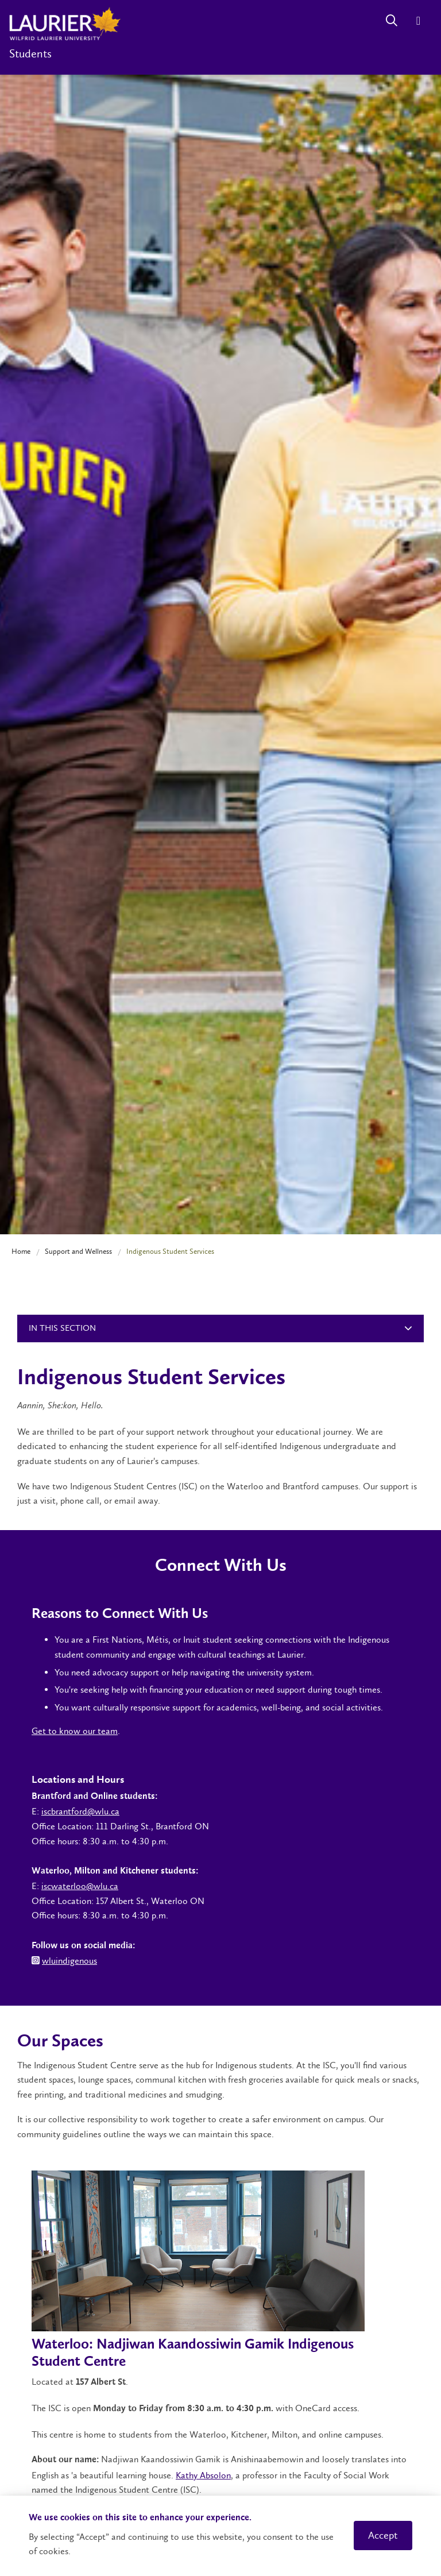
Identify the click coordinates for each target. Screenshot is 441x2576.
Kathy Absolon (203, 2475)
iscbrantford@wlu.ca (80, 1811)
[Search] (391, 20)
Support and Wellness (78, 1251)
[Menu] (418, 20)
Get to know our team (75, 1730)
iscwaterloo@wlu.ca (79, 1885)
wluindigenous (69, 1960)
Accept (383, 2535)
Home (20, 1251)
